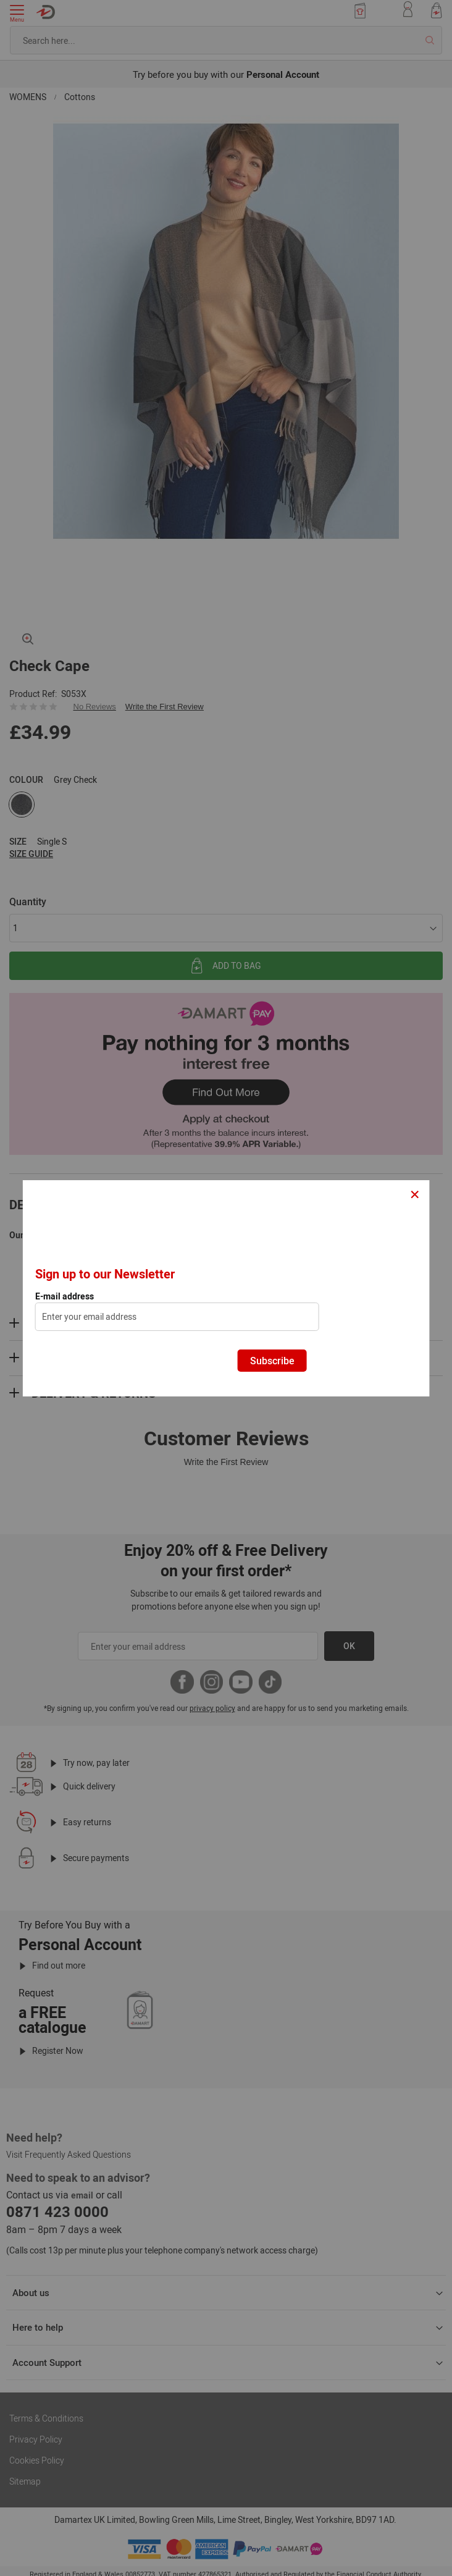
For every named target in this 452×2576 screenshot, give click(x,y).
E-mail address (64, 1296)
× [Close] (414, 1193)
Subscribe (272, 1360)
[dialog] (226, 1288)
